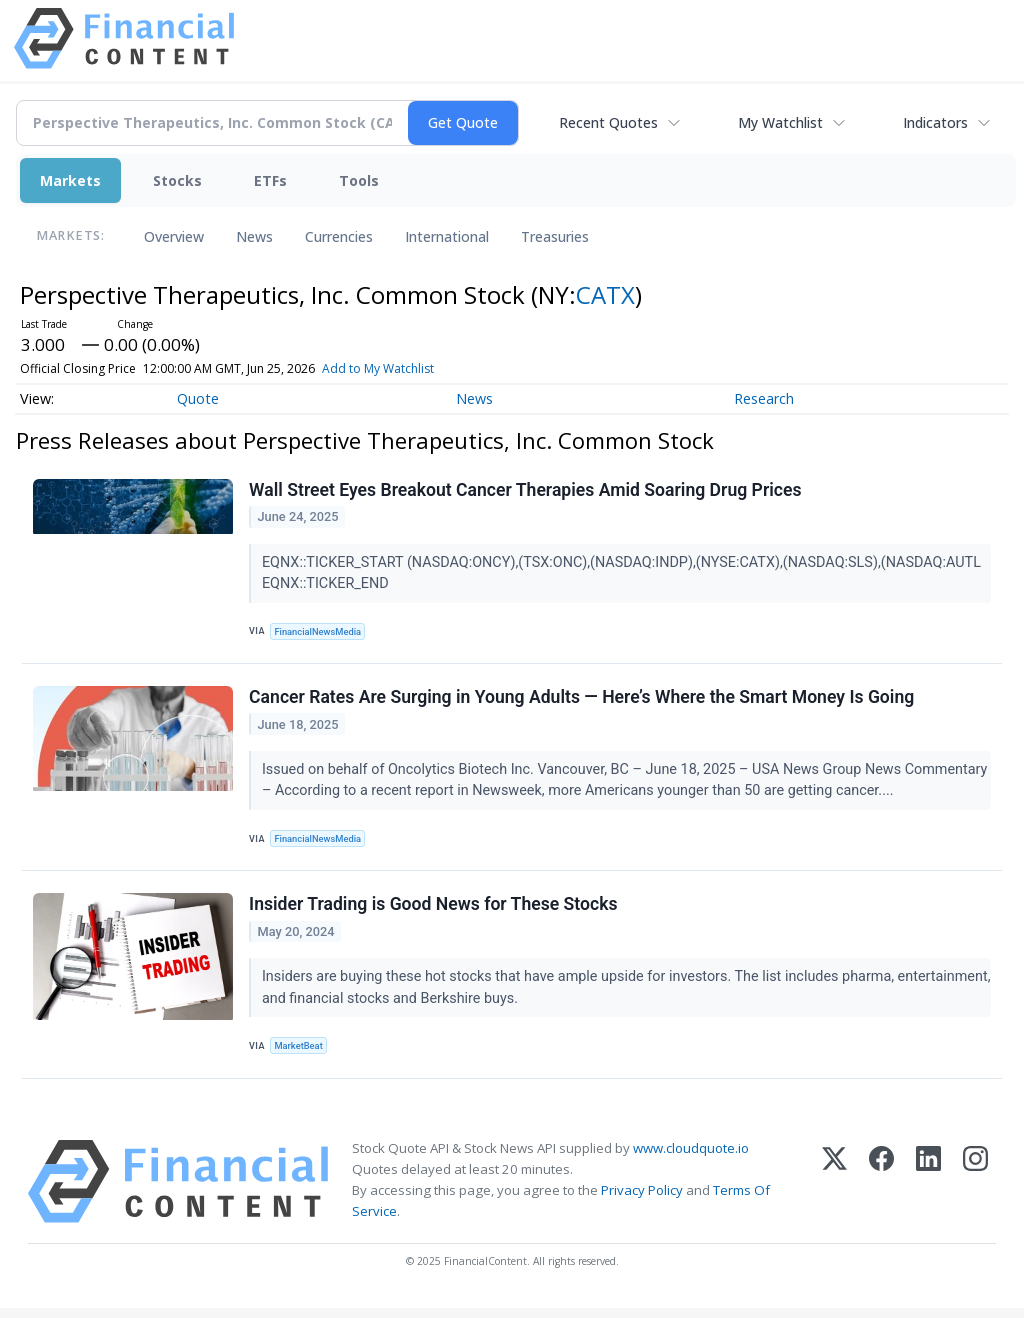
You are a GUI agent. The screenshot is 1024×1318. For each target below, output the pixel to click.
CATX (605, 294)
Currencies (339, 236)
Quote (198, 398)
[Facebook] (881, 1191)
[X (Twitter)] (834, 1191)
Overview (174, 236)
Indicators (935, 122)
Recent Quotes (608, 122)
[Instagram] (975, 1191)
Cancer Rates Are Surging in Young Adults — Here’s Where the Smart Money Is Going (582, 701)
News (254, 236)
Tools (359, 180)
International (447, 236)
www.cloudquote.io (691, 1158)
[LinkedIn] (928, 1191)
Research (764, 398)
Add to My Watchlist (378, 368)
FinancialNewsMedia (320, 632)
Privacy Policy (642, 1200)
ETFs (270, 180)
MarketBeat (301, 1053)
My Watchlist (780, 122)
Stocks (177, 180)
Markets (70, 180)
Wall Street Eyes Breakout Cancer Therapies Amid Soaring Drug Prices (526, 491)
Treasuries (555, 236)
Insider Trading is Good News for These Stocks (434, 912)
